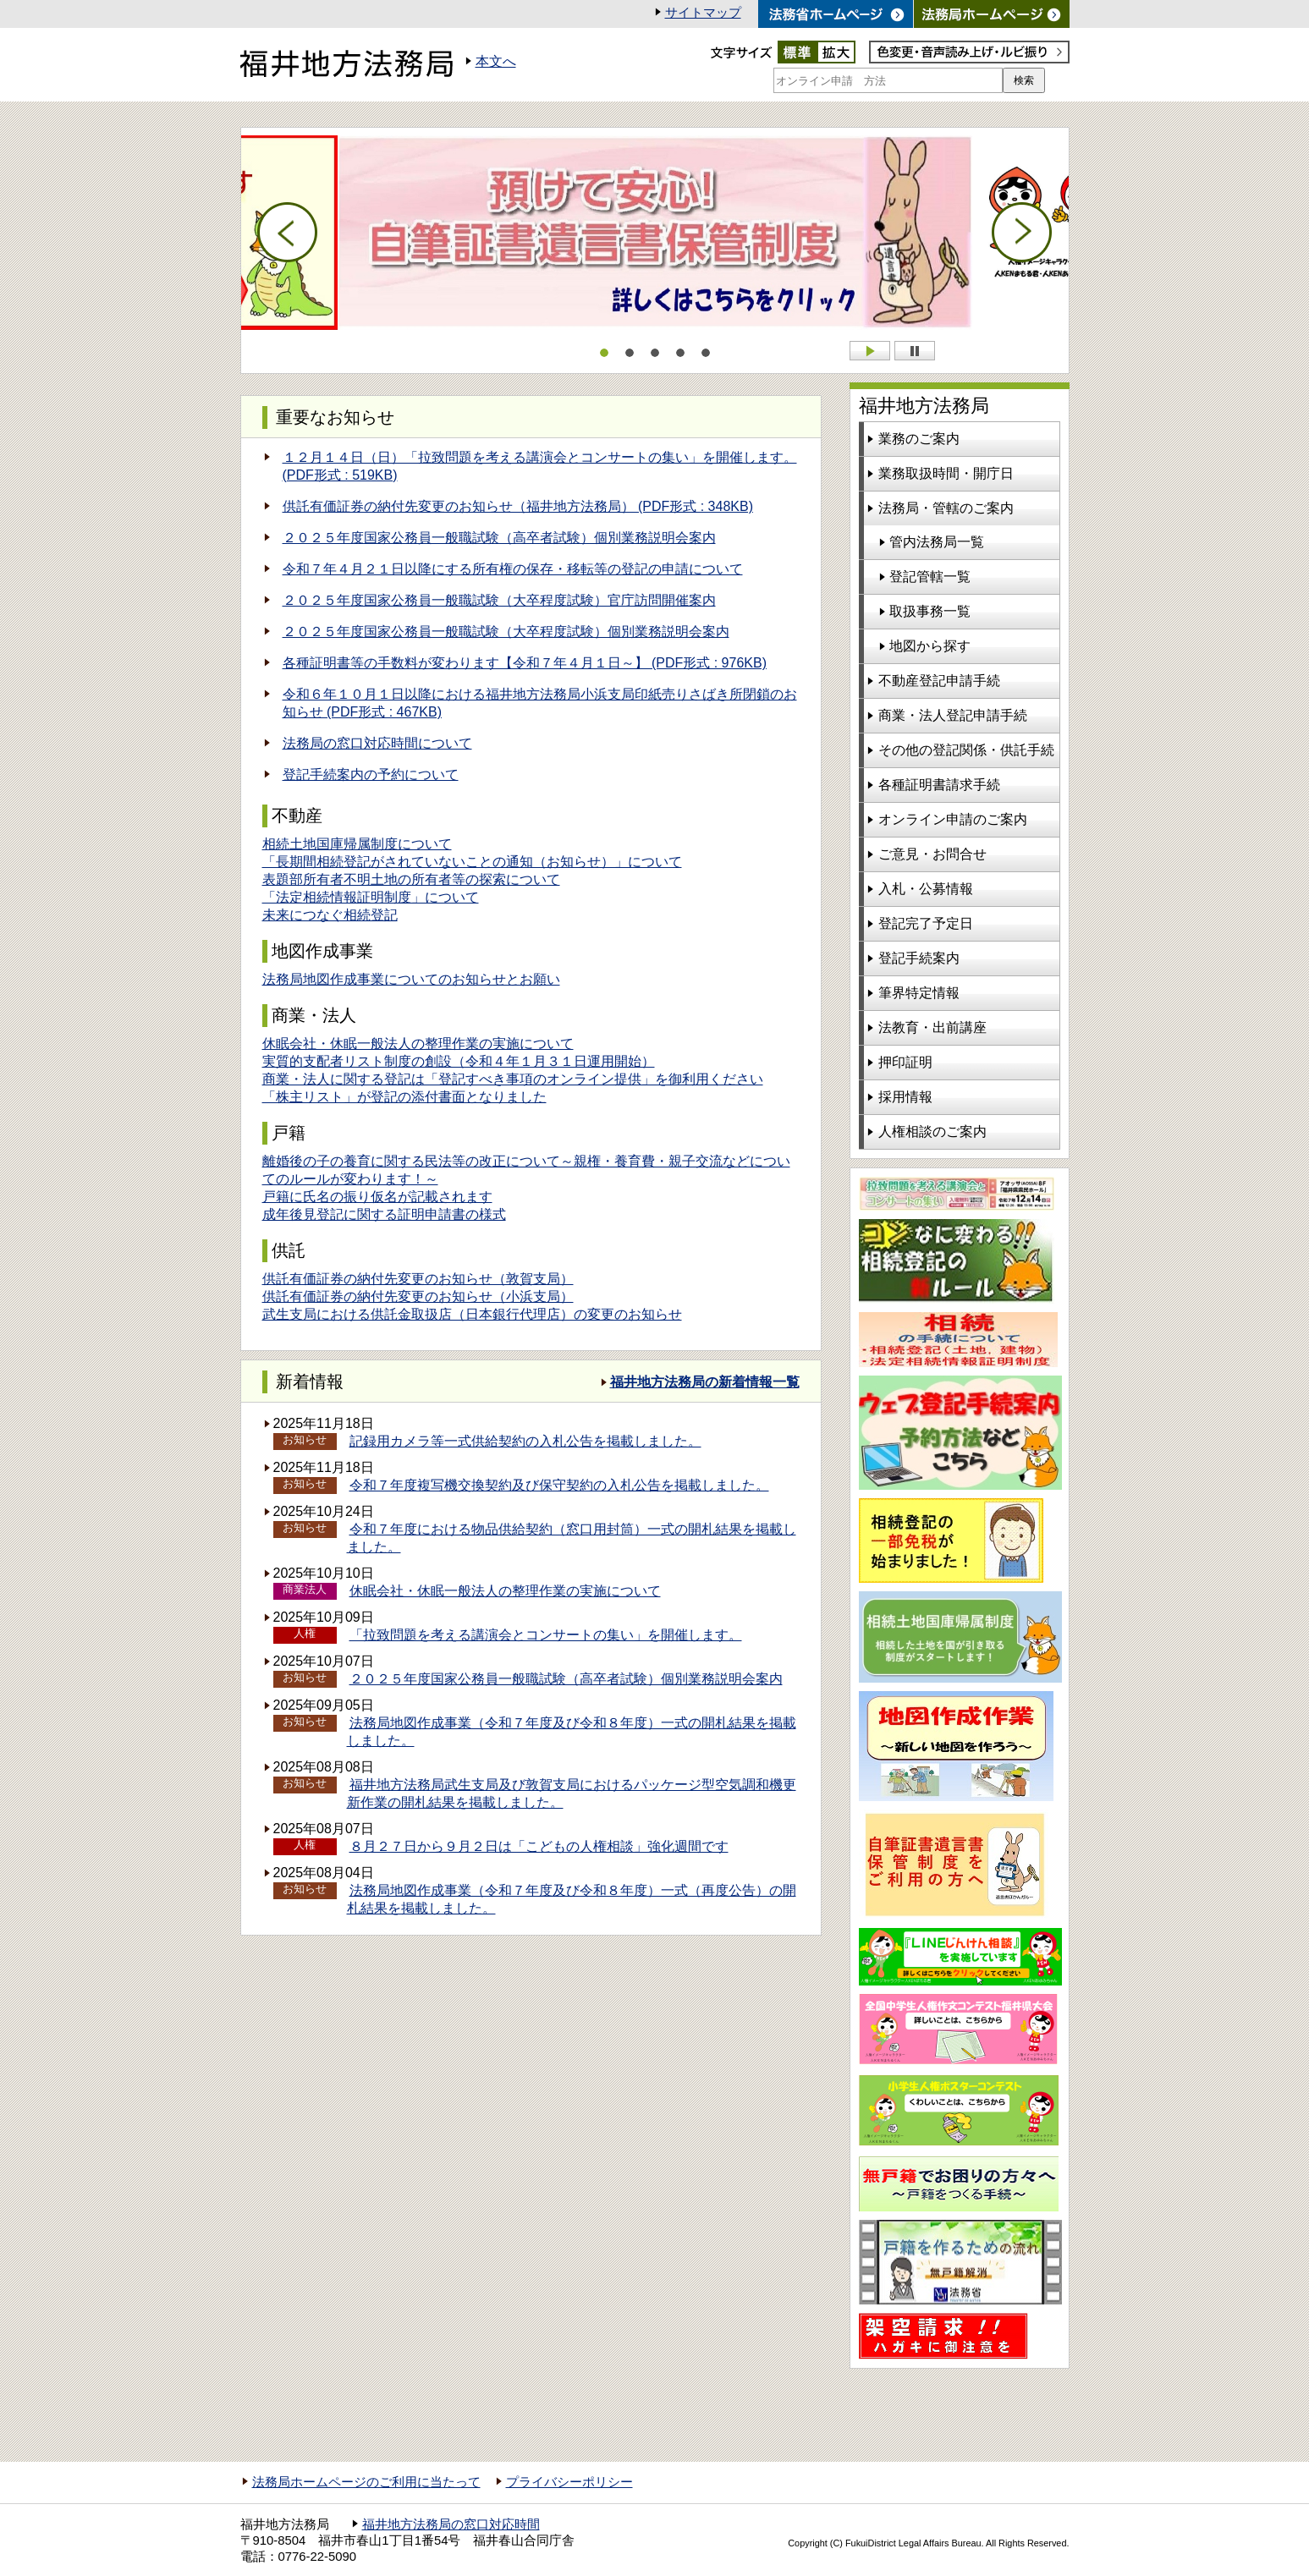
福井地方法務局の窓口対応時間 (451, 2524)
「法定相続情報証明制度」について (370, 897)
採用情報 (905, 1097)
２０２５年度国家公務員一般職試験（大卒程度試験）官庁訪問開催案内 (499, 600)
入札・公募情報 (925, 889)
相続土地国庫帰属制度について (357, 844)
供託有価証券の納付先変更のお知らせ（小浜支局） (418, 1296)
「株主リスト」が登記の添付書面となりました (404, 1097)
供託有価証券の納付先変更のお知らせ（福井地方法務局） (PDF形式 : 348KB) (518, 506)
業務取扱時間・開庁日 (946, 473)
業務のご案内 (919, 438)
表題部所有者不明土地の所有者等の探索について (411, 879)
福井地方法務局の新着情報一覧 (705, 1382)
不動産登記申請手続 (939, 680)
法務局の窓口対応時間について (377, 743)
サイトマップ (703, 12)
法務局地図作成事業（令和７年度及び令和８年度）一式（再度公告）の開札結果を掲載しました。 (571, 1899)
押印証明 (905, 1062)
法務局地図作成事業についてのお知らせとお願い (411, 979)
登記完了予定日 (925, 923)
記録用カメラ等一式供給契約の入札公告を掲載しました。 (525, 1441)
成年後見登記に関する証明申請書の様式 (384, 1214)
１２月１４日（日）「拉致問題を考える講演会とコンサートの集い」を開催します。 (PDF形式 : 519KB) (540, 466)
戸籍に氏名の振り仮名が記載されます (377, 1196)
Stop (914, 350)
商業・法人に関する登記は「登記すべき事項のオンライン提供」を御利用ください (512, 1079)
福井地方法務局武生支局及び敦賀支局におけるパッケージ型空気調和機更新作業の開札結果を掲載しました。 (571, 1793)
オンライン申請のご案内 (952, 819)
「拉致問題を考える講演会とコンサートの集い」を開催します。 (545, 1635)
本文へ (496, 61)
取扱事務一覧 (930, 611)
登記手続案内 (919, 958)
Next (1022, 232)
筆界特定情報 (919, 993)
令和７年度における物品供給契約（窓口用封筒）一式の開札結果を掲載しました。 (571, 1538)
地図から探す (930, 646)
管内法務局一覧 (936, 542)
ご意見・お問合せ (932, 854)
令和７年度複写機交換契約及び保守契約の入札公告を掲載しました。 (559, 1485)
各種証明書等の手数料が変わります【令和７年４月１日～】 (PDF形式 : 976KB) (525, 663)
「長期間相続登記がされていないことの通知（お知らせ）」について (472, 861)
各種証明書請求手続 (939, 784)
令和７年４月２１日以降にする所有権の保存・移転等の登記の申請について (513, 569)
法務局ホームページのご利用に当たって (366, 2482)
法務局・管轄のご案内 (946, 508)
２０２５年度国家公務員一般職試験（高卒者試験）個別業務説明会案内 (499, 537)
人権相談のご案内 (932, 1131)
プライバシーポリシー (569, 2482)
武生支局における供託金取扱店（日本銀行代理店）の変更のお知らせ (472, 1314)
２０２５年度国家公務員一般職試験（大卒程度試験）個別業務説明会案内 (506, 631)
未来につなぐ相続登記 (330, 915)
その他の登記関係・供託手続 (966, 750)
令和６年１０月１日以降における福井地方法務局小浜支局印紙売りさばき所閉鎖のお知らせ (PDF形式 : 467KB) (540, 703)
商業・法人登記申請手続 (952, 715)
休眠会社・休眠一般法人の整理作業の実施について (418, 1043)
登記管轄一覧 (930, 576)
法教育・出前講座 (932, 1027)
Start (870, 350)
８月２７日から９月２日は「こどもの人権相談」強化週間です (539, 1846)
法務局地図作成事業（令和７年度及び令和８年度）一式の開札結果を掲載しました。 (571, 1732)
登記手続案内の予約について (371, 774)
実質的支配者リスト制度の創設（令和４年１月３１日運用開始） (458, 1061)
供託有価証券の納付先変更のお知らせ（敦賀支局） (418, 1279)
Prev (287, 232)
